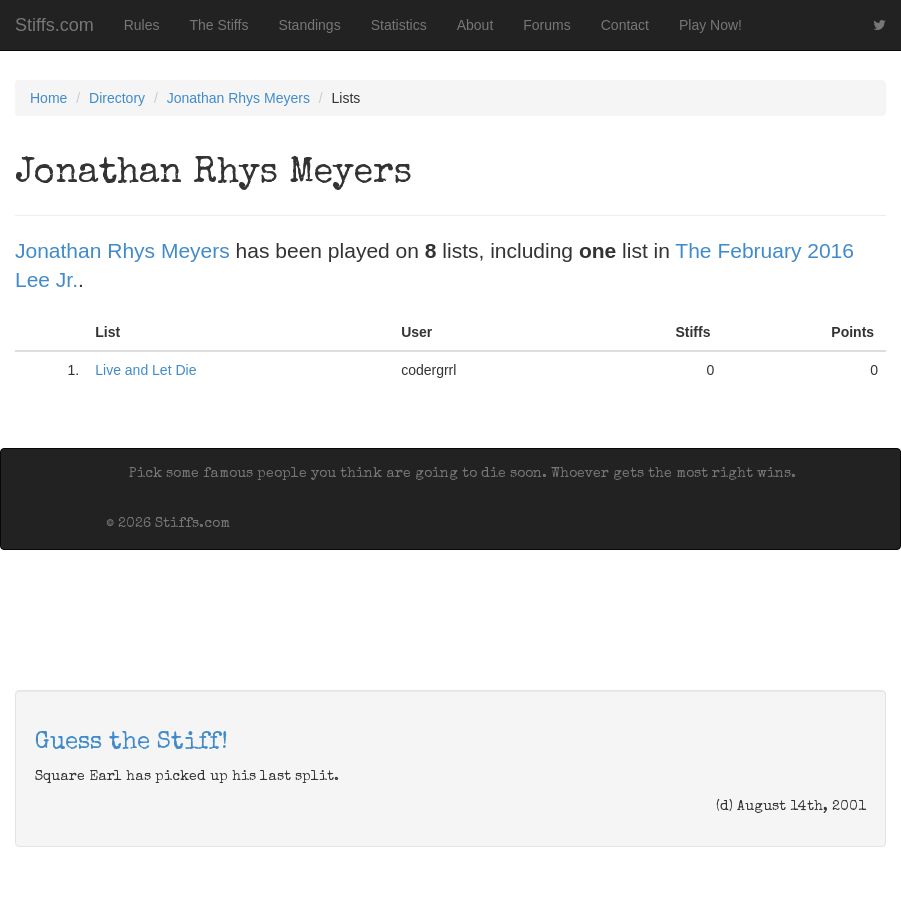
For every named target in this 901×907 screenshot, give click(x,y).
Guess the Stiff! (131, 743)
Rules (142, 25)
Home (48, 98)
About (475, 25)
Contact (625, 25)
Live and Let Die (145, 370)
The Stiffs (219, 25)
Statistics (399, 25)
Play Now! (710, 25)
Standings (309, 25)
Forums (546, 25)
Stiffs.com (54, 25)
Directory (117, 98)
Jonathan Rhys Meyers (238, 98)
